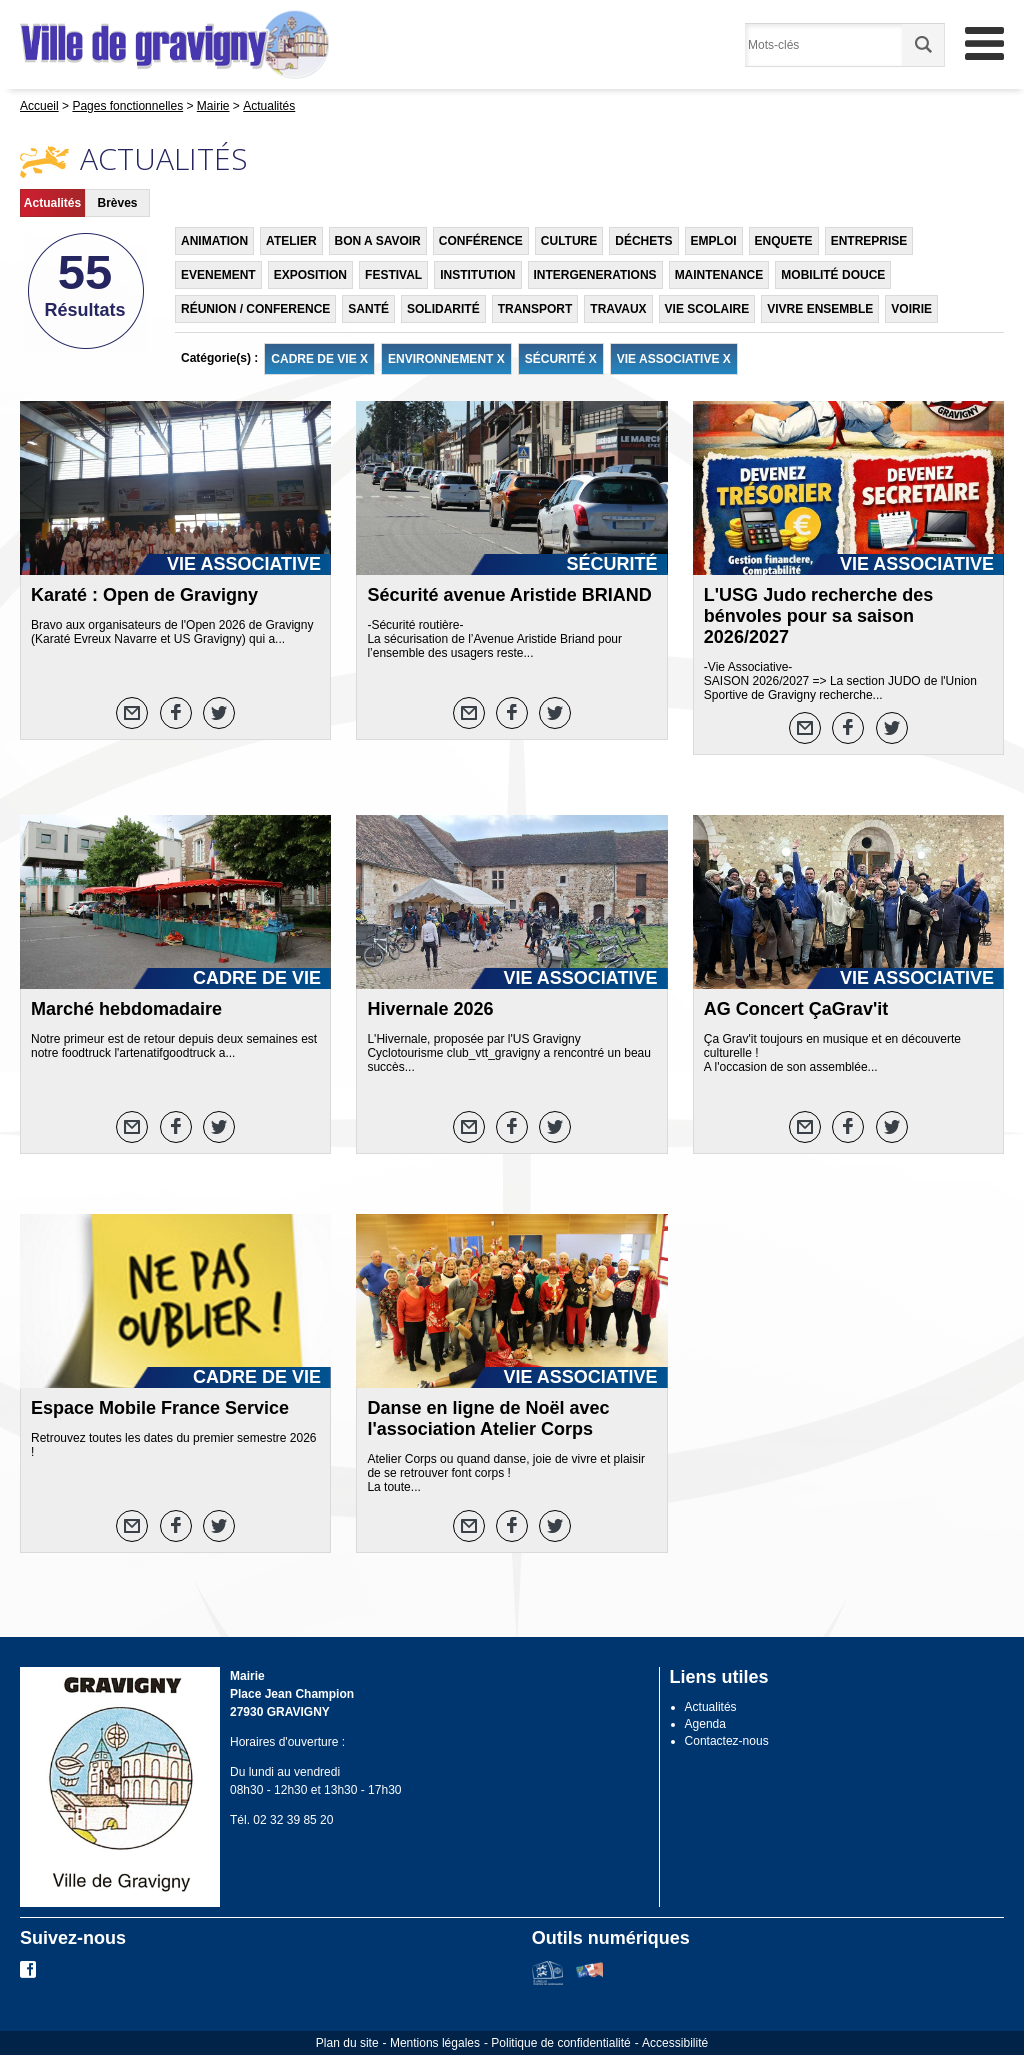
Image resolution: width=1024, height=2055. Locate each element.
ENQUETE (784, 241)
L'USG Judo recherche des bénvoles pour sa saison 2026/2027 (818, 616)
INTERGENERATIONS (595, 275)
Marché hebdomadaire (126, 1009)
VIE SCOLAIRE (707, 309)
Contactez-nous (727, 1741)
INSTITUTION (477, 275)
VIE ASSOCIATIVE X (674, 359)
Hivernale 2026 (430, 1009)
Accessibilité (675, 2043)
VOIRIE (911, 309)
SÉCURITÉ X (561, 359)
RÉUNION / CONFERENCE (255, 309)
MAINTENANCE (719, 275)
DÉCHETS (643, 241)
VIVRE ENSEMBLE (820, 309)
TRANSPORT (535, 309)
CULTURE (569, 241)
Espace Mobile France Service (160, 1408)
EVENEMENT (218, 275)
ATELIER (291, 241)
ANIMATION (214, 241)
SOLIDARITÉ (443, 309)
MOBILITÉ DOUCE (833, 275)
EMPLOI (714, 241)
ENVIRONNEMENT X (446, 359)
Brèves (117, 203)
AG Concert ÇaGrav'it (796, 1009)
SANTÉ (368, 309)
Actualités (52, 203)
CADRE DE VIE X (319, 359)
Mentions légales (435, 2043)
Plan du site (347, 2043)
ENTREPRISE (869, 241)
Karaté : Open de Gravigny (144, 595)
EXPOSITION (310, 275)
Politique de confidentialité (560, 2043)
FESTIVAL (393, 275)
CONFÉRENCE (481, 241)
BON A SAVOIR (378, 241)
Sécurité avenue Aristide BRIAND (509, 595)
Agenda (705, 1724)
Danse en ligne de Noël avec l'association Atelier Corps (488, 1418)
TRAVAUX (618, 309)
